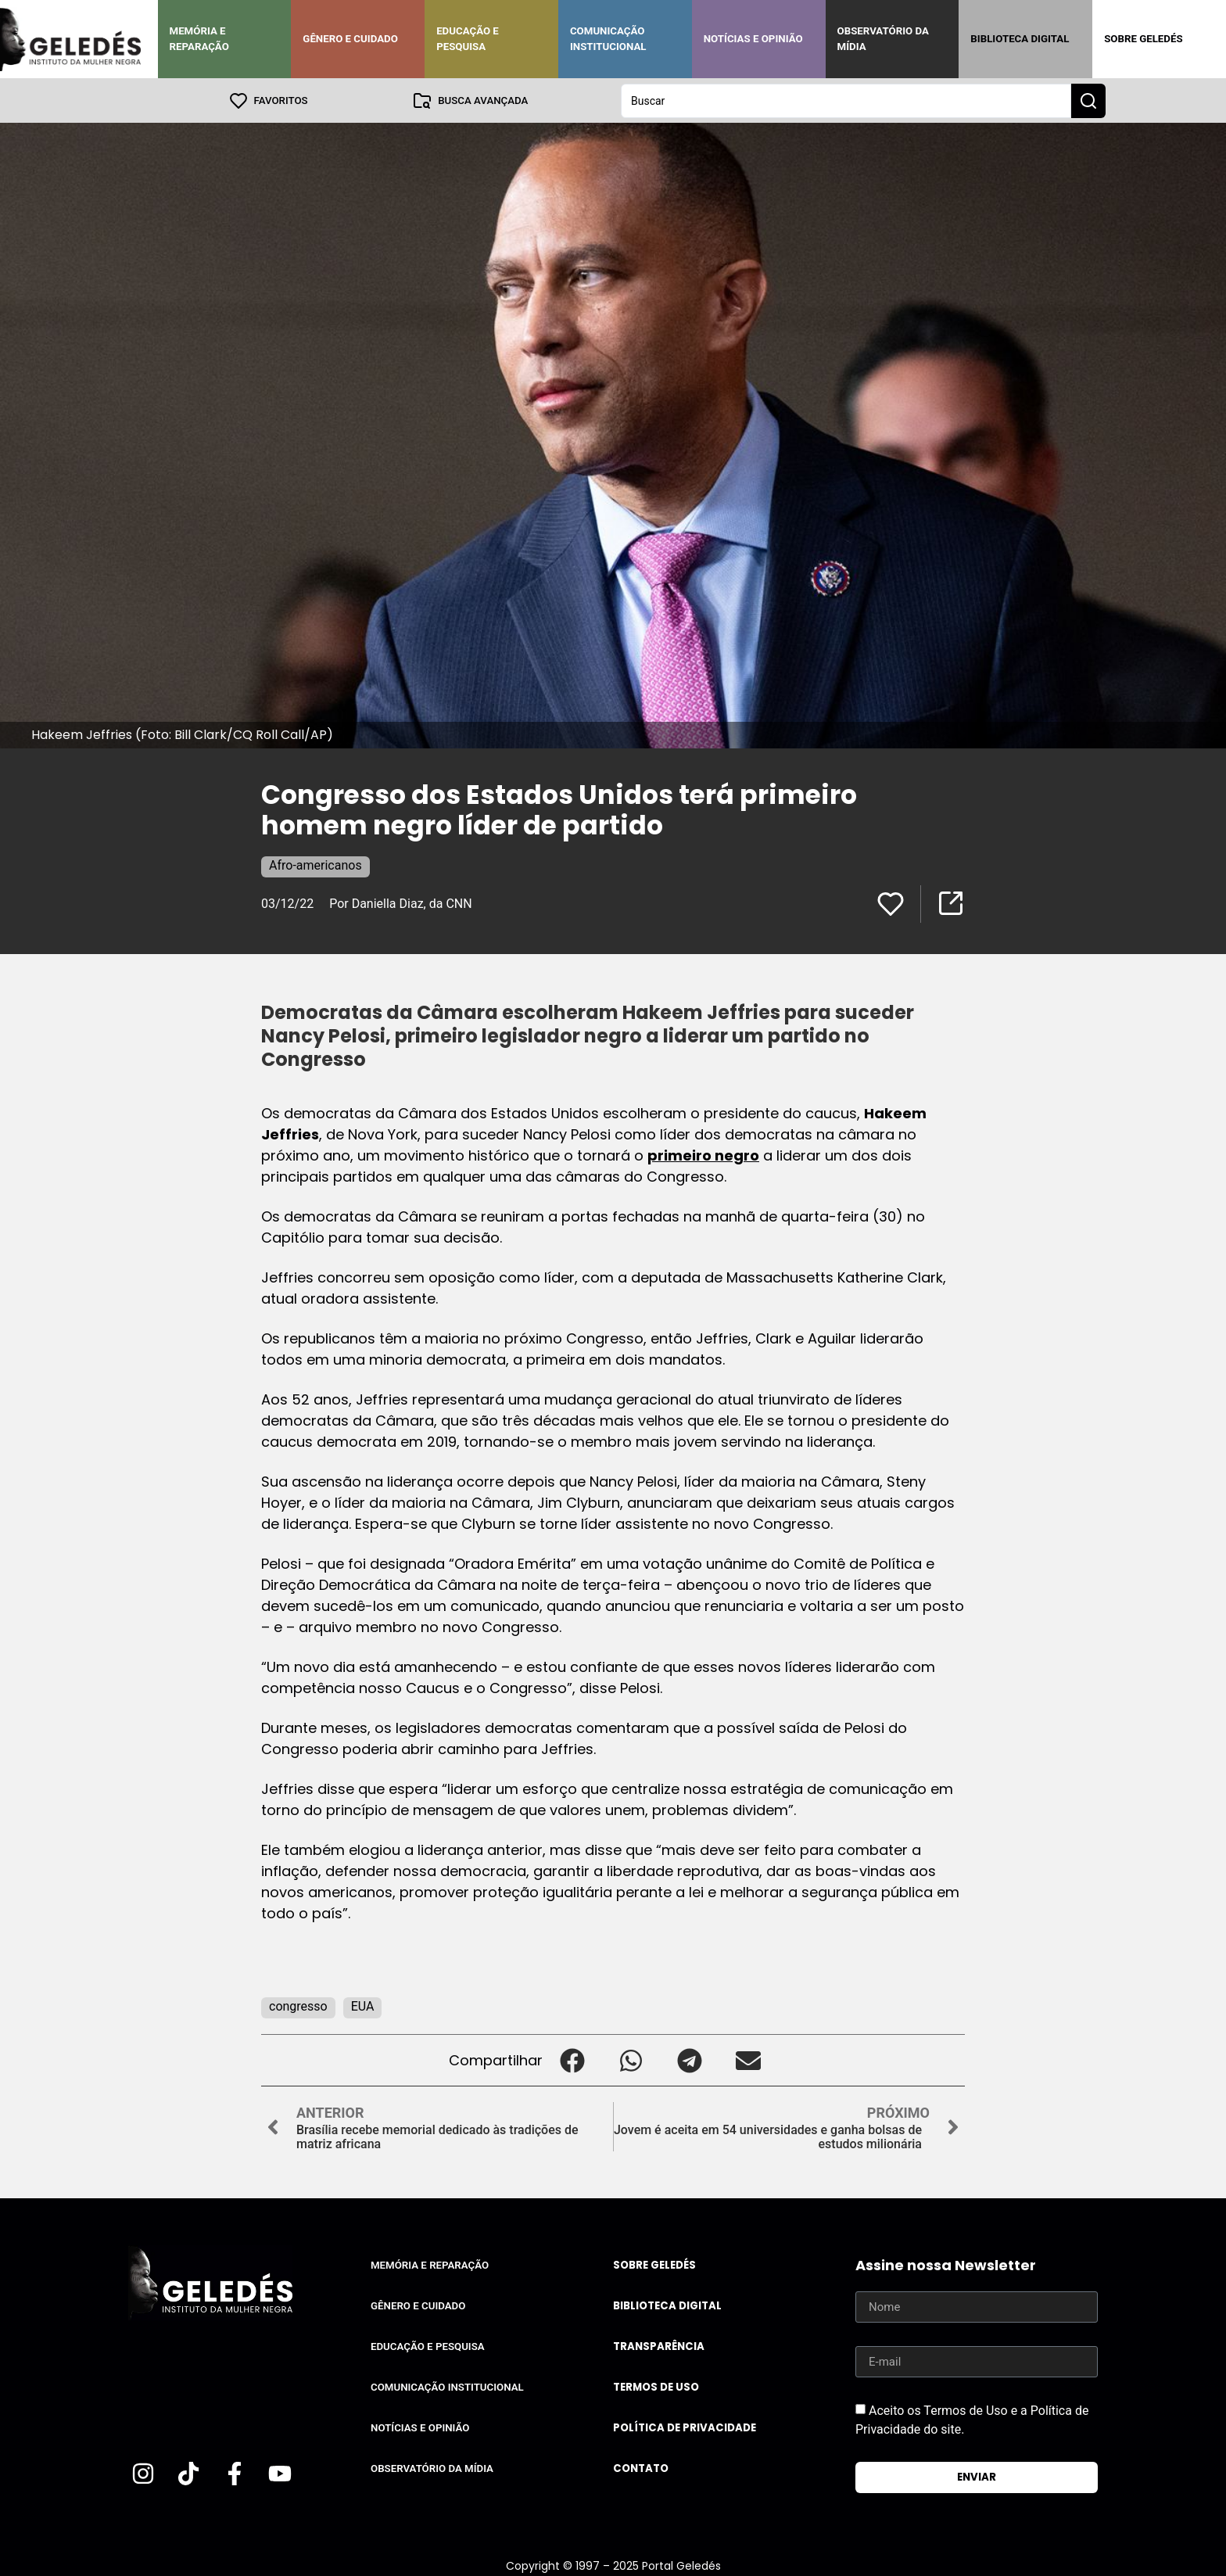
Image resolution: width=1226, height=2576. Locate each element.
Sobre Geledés (1143, 39)
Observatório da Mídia (883, 38)
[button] (572, 2059)
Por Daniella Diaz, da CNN (400, 902)
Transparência (658, 2345)
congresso (298, 2005)
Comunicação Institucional (608, 38)
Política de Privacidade (684, 2427)
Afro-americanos (315, 864)
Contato (641, 2467)
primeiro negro (703, 1154)
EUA (363, 2005)
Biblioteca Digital (1019, 39)
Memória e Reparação (199, 38)
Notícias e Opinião (753, 39)
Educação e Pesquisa (467, 38)
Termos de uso (656, 2386)
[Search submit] (1088, 100)
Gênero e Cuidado (350, 39)
